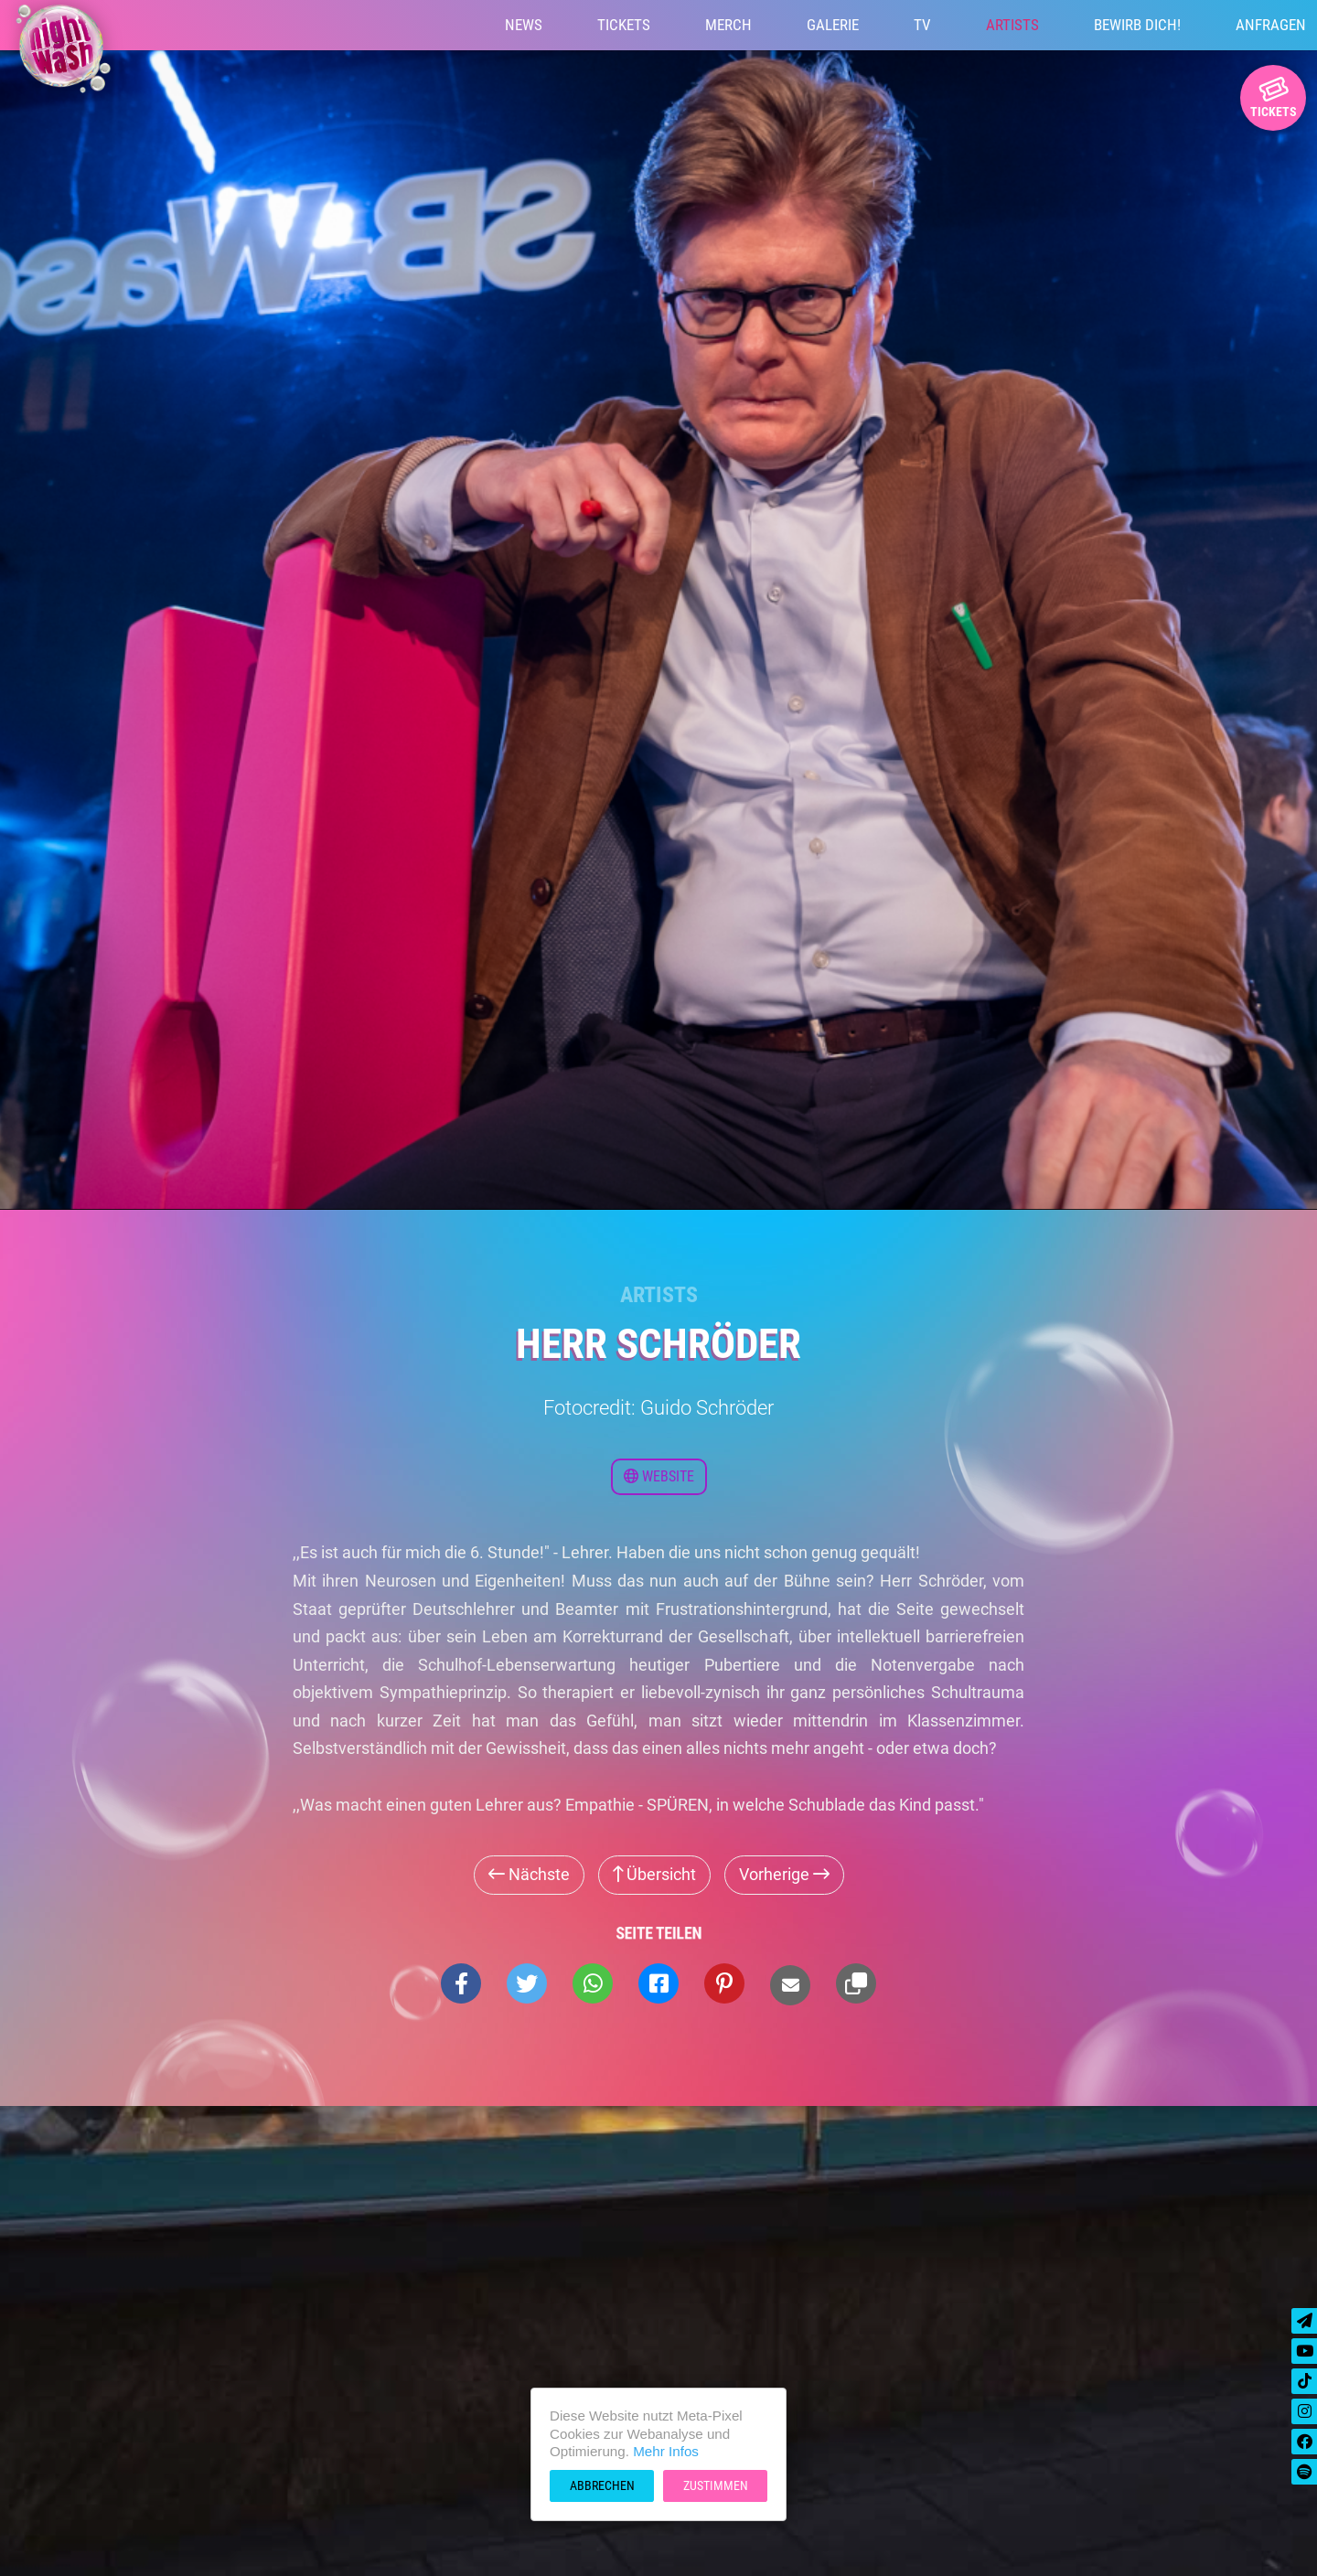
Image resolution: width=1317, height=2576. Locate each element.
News (523, 25)
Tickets (623, 25)
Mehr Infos (666, 2451)
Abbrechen (602, 2485)
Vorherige (784, 1874)
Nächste (529, 1874)
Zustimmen (715, 2485)
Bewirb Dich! (1137, 25)
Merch (728, 25)
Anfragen (1271, 25)
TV (922, 25)
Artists (1012, 25)
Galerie (833, 25)
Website (659, 1476)
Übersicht (654, 1874)
